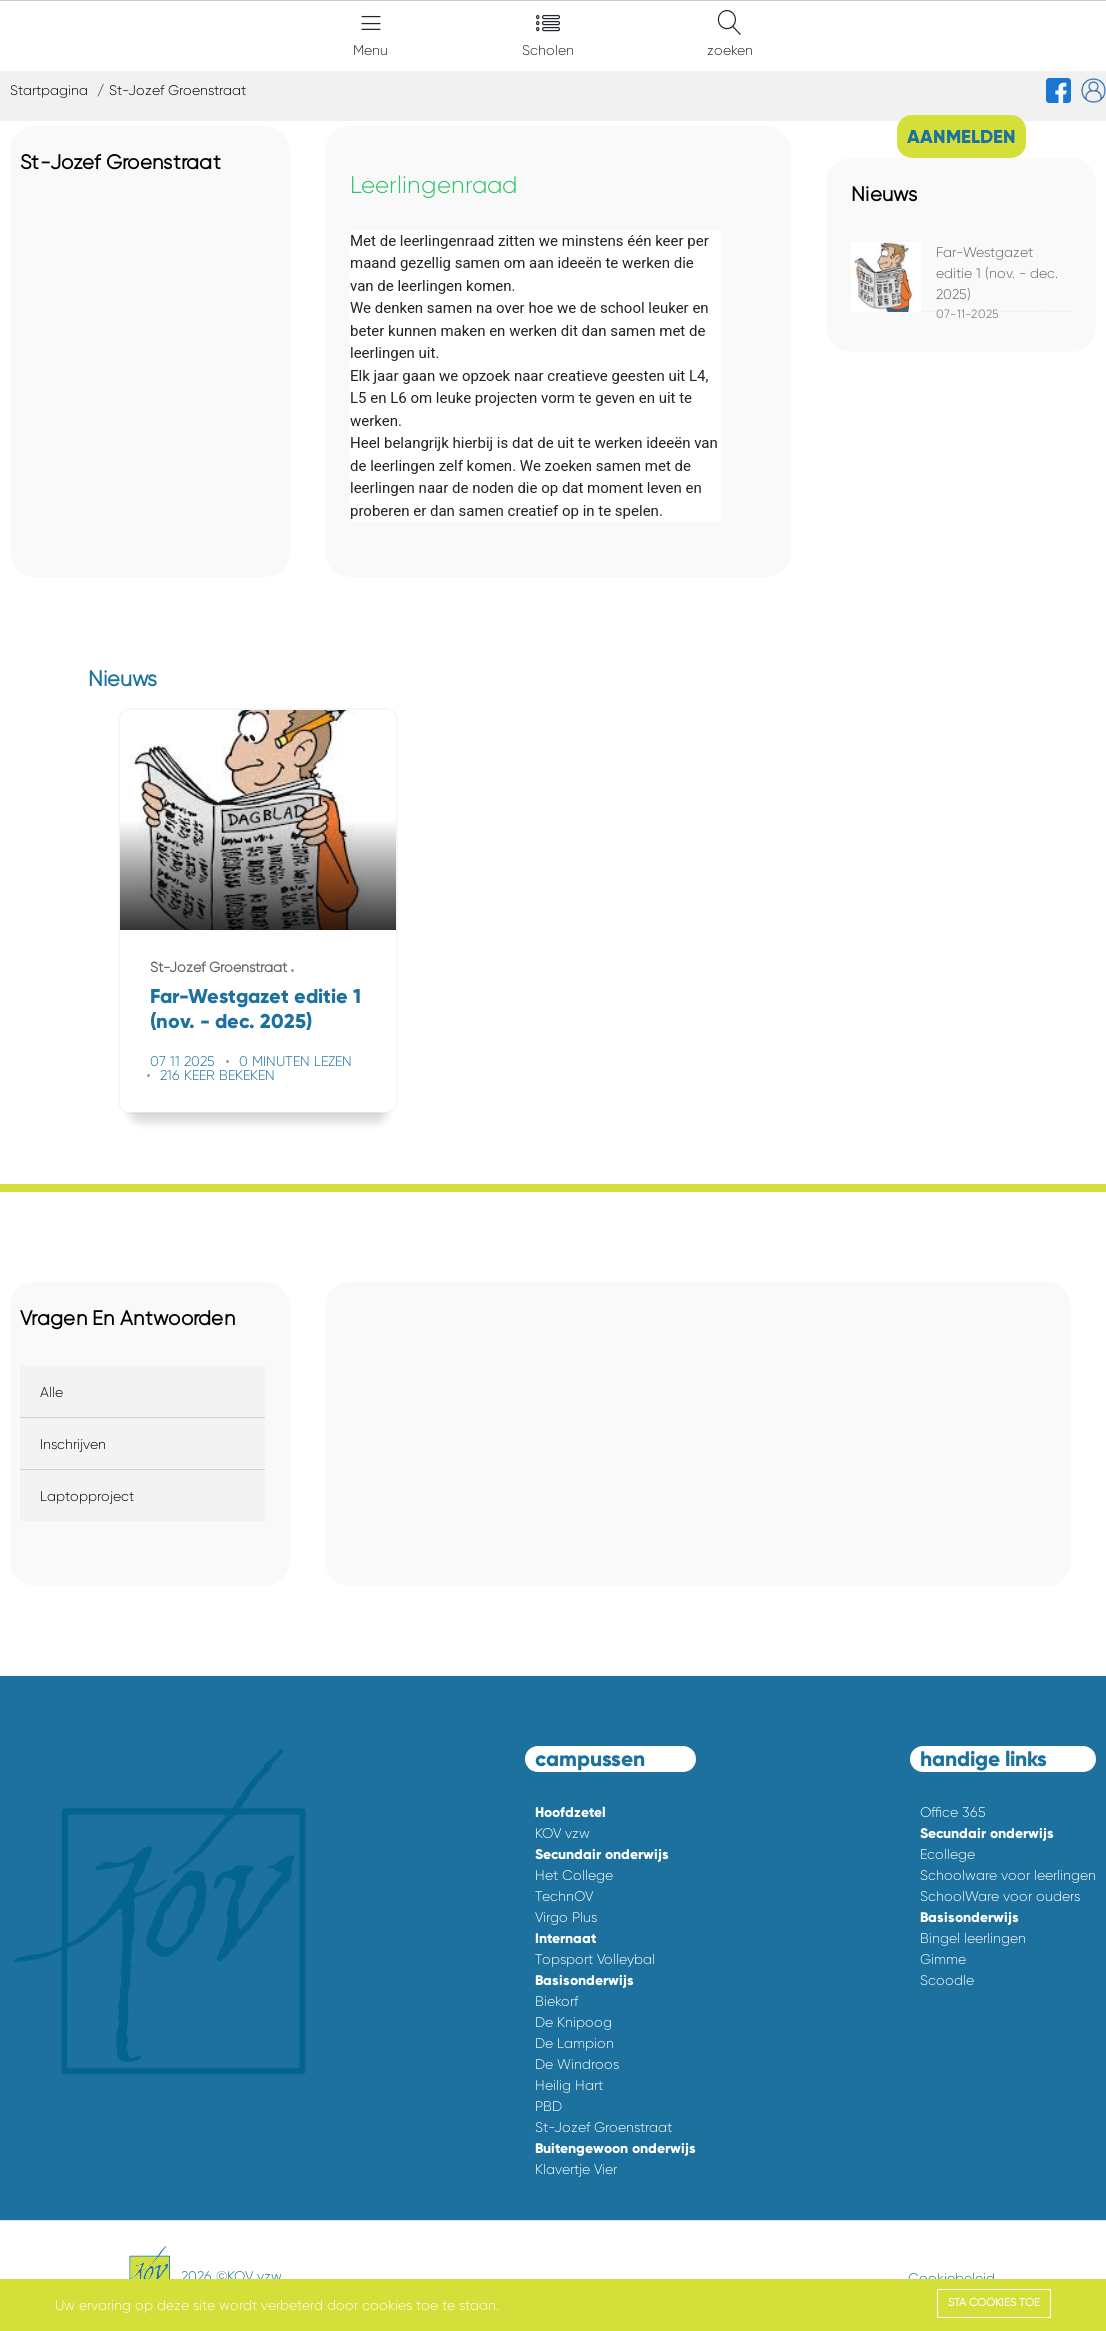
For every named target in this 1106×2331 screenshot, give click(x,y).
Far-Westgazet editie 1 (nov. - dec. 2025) (997, 273)
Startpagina (49, 90)
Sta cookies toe (994, 2302)
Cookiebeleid (951, 2278)
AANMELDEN (961, 136)
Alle (51, 1392)
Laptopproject (87, 1496)
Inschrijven (73, 1444)
